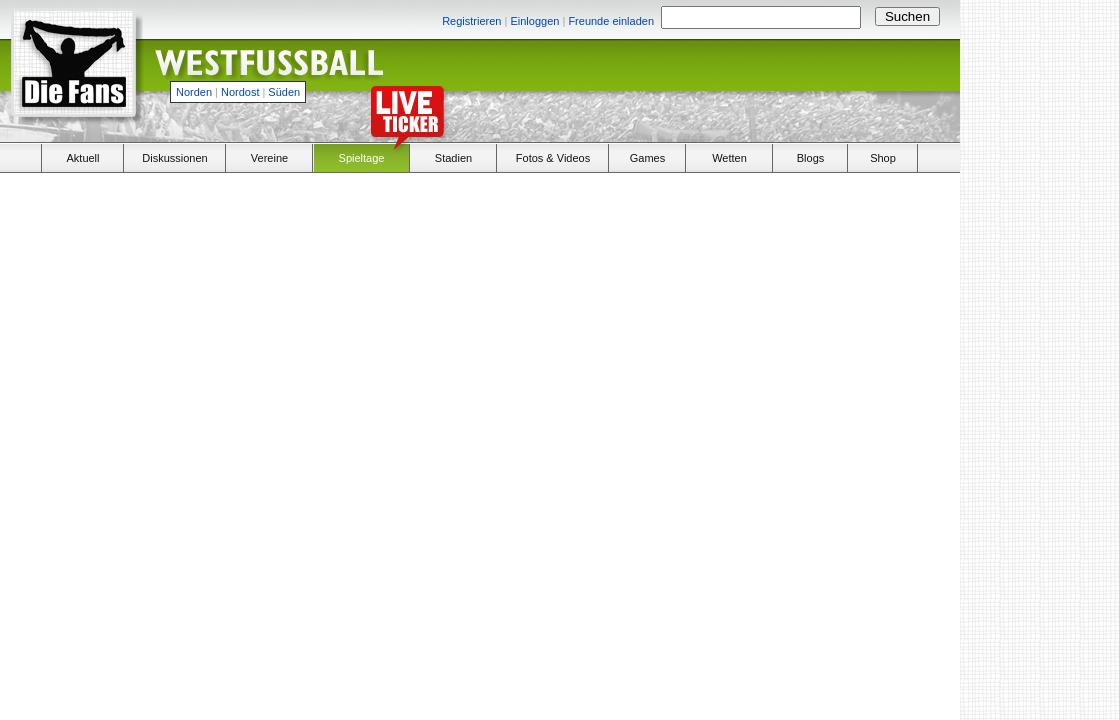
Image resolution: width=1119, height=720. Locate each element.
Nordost (240, 92)
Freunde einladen (611, 21)
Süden (284, 92)
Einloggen (534, 21)
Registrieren (471, 21)
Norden (194, 92)
